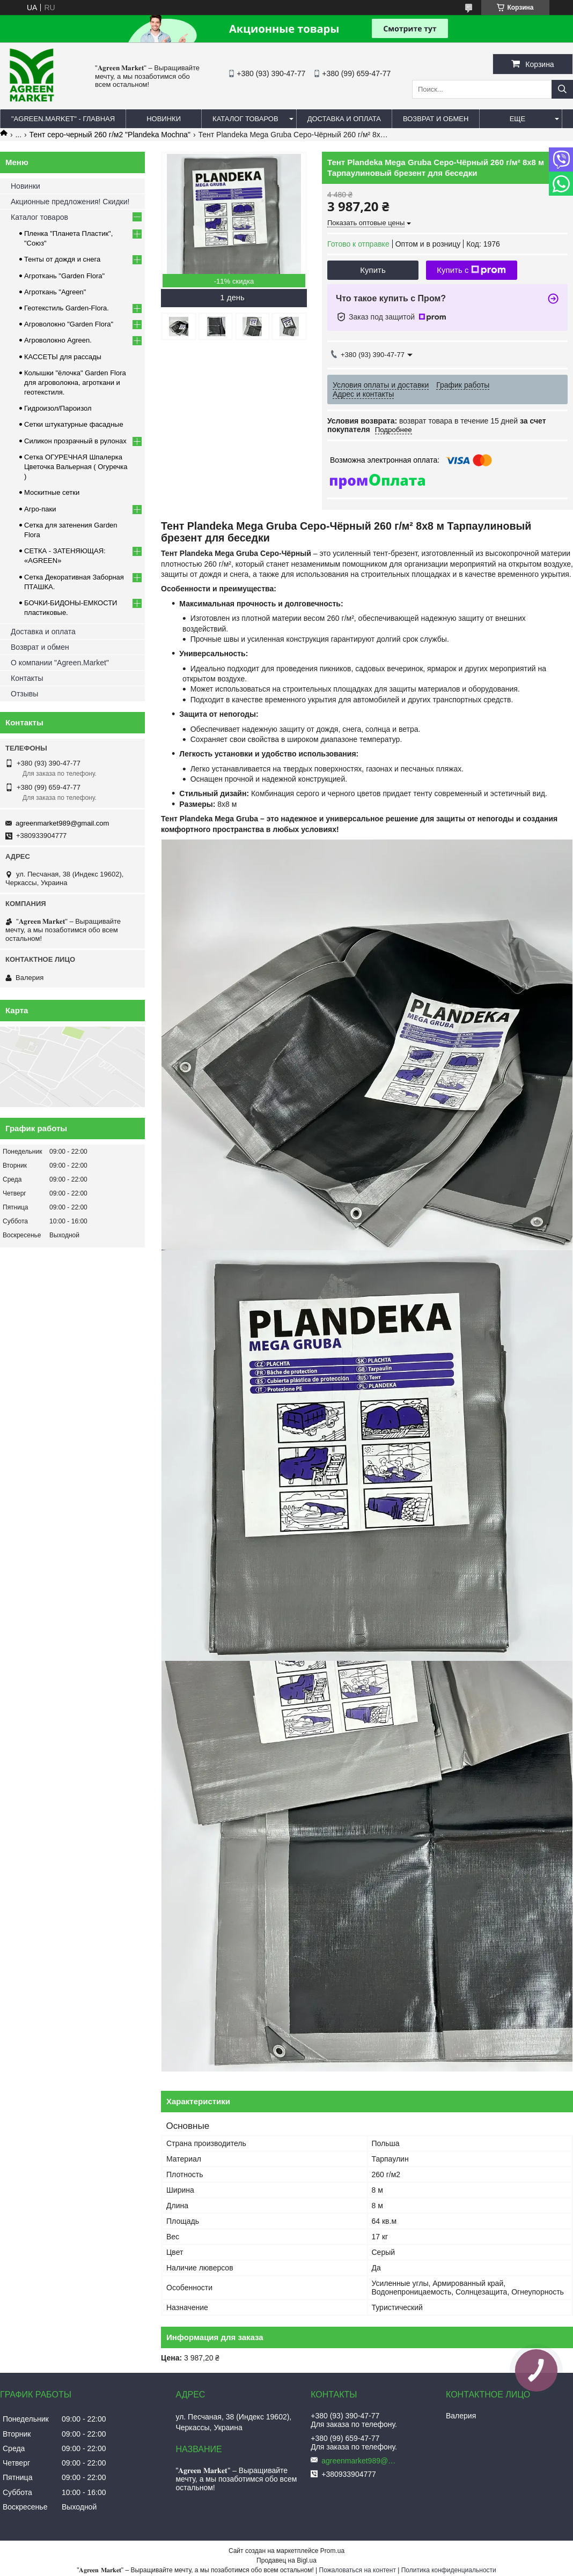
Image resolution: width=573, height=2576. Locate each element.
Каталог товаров (39, 217)
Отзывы (24, 693)
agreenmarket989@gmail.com (62, 823)
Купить (372, 269)
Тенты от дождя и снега (62, 259)
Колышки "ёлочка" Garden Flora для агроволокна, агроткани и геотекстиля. (75, 382)
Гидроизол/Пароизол (57, 408)
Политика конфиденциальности (448, 2570)
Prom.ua (332, 2551)
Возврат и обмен (40, 647)
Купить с (471, 270)
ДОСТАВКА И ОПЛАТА (344, 119)
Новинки (25, 186)
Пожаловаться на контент (357, 2570)
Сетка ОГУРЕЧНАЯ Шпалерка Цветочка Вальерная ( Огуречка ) (75, 466)
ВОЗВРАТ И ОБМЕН (435, 119)
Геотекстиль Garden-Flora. (66, 308)
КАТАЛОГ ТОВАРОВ (245, 119)
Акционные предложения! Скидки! (70, 201)
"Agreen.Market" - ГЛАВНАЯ (63, 119)
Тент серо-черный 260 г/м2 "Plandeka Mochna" (110, 134)
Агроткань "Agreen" (55, 292)
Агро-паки (40, 509)
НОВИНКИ (163, 119)
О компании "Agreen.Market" (60, 662)
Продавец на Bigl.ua (286, 2560)
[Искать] (562, 89)
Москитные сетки (51, 492)
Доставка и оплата (43, 631)
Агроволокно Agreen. (58, 340)
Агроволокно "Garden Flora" (68, 324)
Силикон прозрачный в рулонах (75, 441)
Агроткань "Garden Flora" (64, 276)
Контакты (27, 678)
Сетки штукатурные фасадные (73, 424)
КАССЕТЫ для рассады (62, 357)
